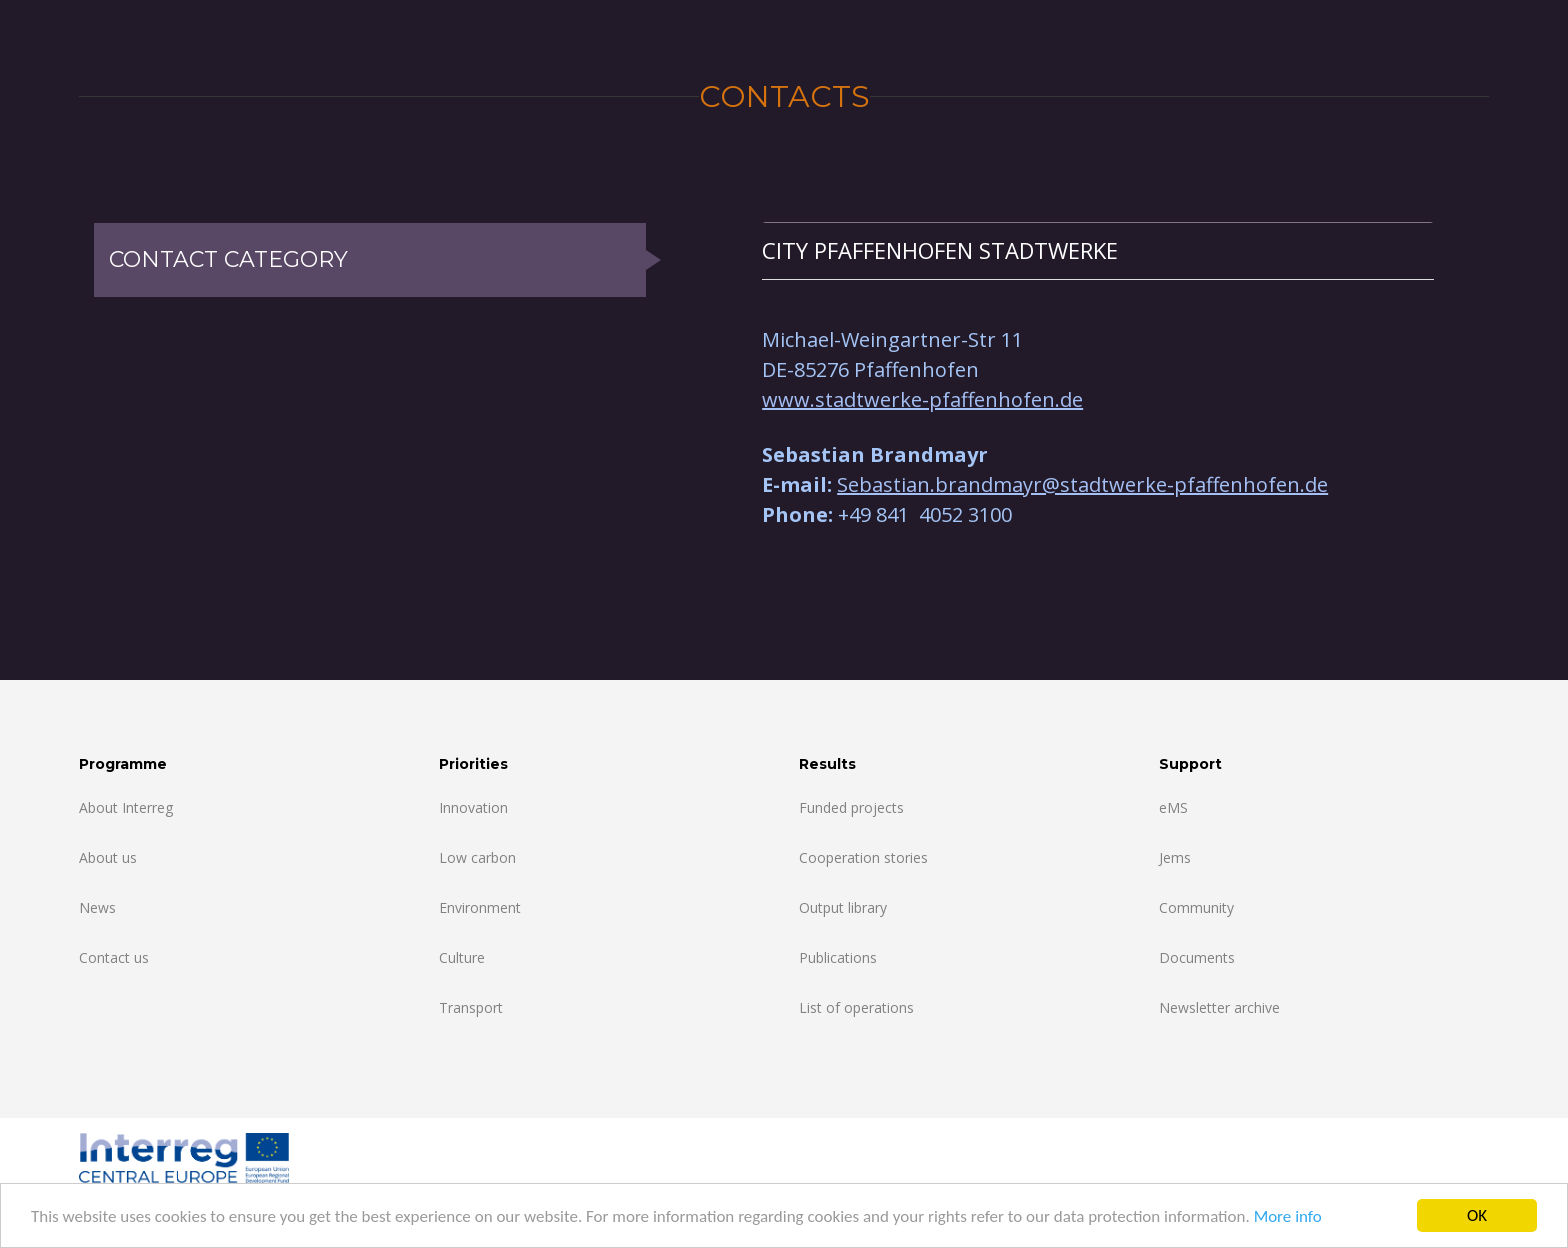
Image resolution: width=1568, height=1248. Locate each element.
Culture (462, 957)
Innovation (473, 807)
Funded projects (851, 807)
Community (1196, 907)
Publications (838, 957)
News (97, 907)
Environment (480, 907)
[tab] (1098, 250)
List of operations (856, 1007)
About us (108, 857)
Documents (1197, 957)
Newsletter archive (1219, 1007)
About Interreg (126, 807)
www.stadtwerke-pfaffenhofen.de (922, 399)
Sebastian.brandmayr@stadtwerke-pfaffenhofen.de (1082, 484)
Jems (1175, 857)
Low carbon (477, 857)
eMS (1173, 807)
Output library (843, 907)
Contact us (114, 957)
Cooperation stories (863, 857)
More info (1288, 1216)
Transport (471, 1007)
